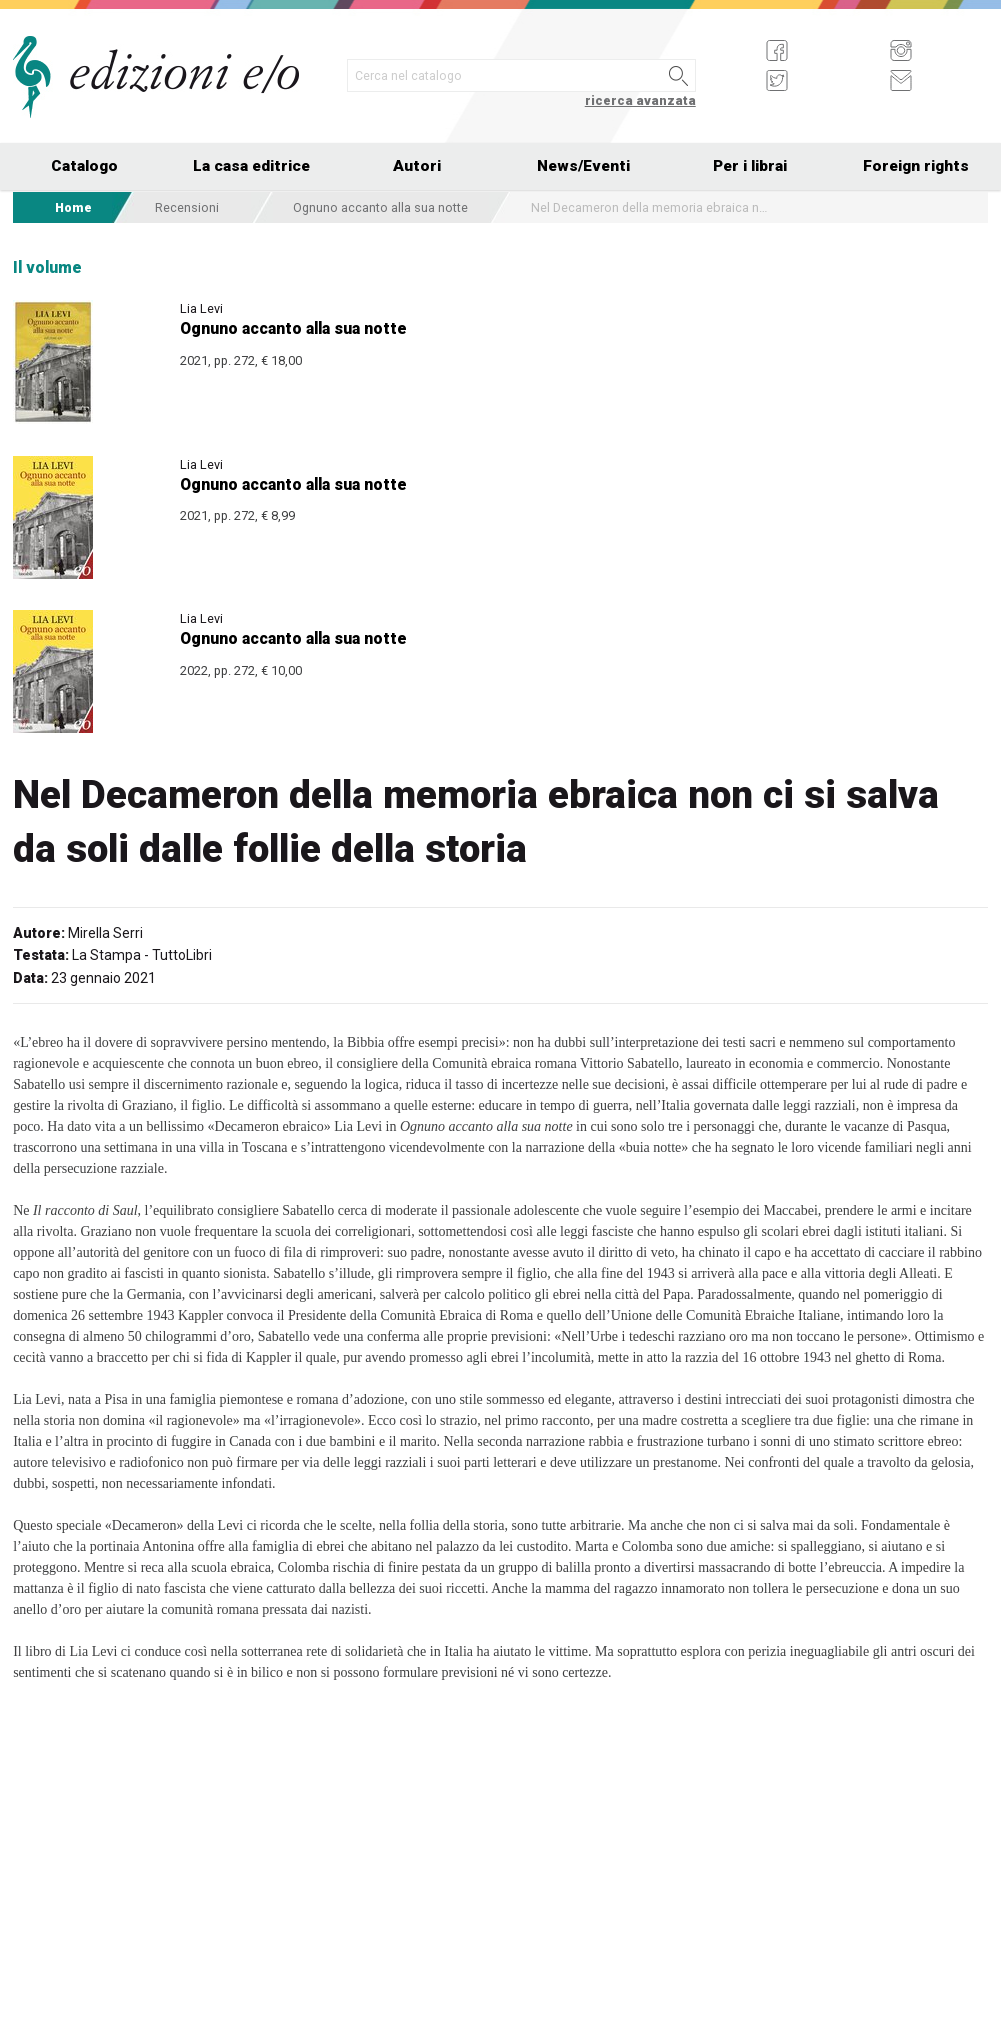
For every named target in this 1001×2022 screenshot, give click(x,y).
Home (73, 207)
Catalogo (84, 166)
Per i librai (750, 166)
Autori (417, 166)
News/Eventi (583, 166)
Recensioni (187, 207)
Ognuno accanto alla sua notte (380, 207)
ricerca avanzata (640, 100)
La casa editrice (251, 166)
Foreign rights (916, 166)
